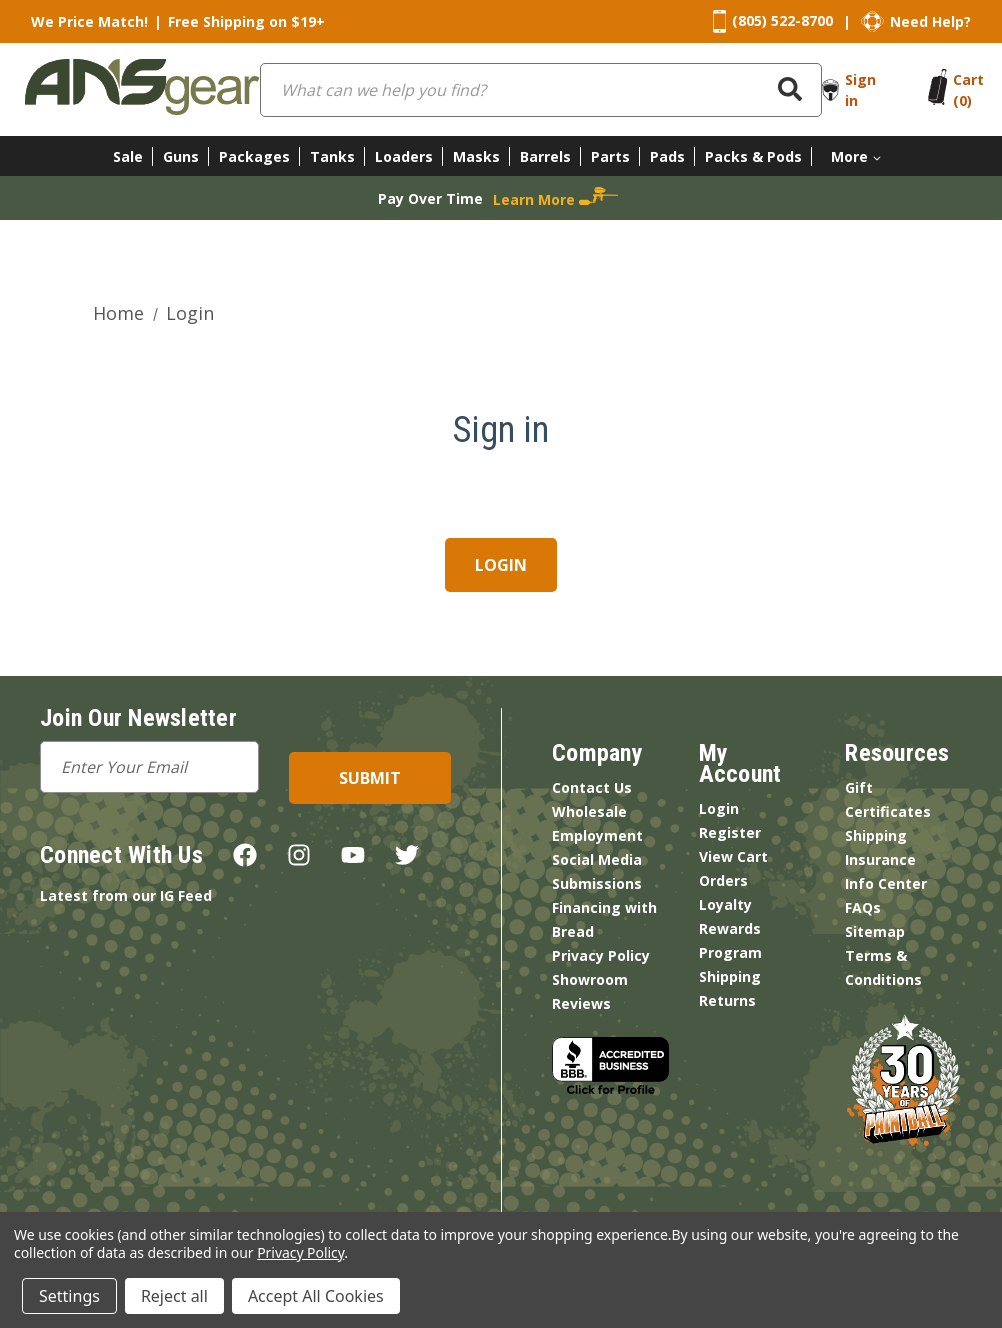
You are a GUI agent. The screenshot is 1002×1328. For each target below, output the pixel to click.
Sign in (860, 90)
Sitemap (875, 931)
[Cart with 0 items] (968, 90)
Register (730, 832)
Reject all (174, 1296)
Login (719, 808)
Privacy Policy (601, 955)
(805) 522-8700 (782, 20)
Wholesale (589, 811)
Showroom (590, 979)
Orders (723, 880)
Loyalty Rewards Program (730, 928)
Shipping (730, 976)
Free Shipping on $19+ (246, 21)
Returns (727, 1000)
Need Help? (930, 21)
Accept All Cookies (316, 1296)
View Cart (733, 856)
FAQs (863, 907)
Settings (69, 1296)
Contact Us (592, 787)
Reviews (581, 1003)
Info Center (886, 883)
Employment (597, 835)
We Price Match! (89, 21)
